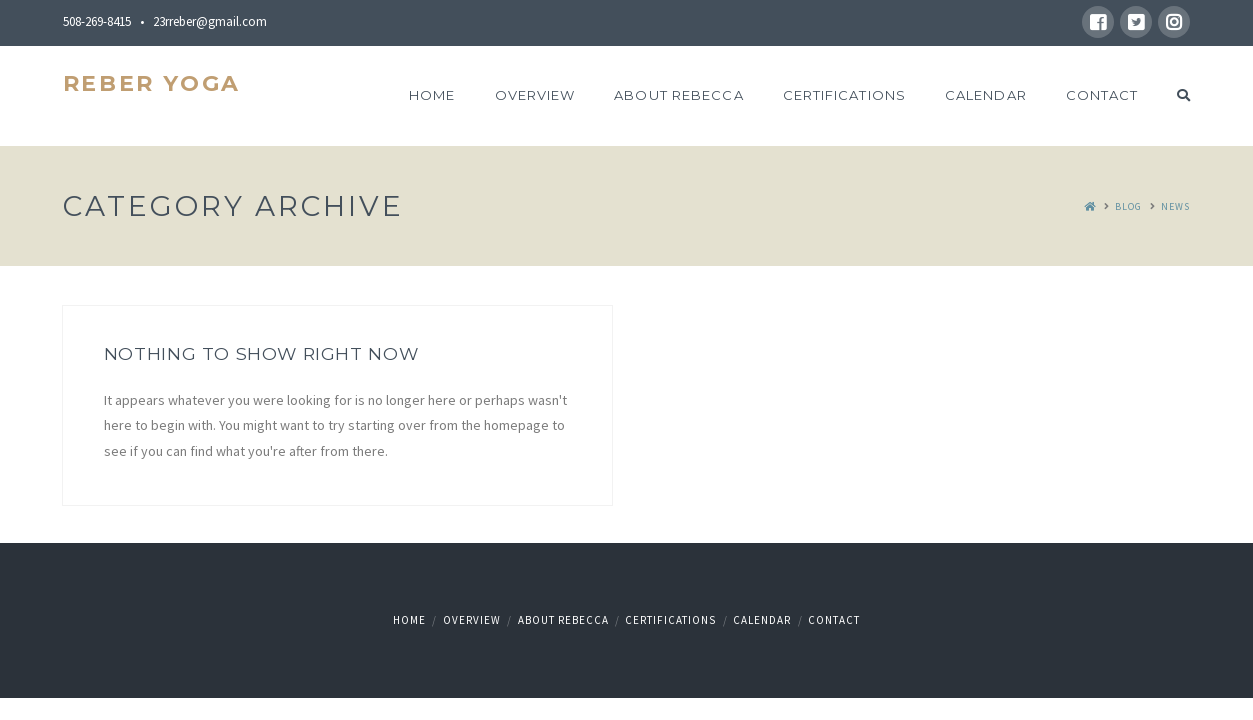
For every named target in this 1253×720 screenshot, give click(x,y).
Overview (472, 620)
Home (409, 620)
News (1175, 206)
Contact (834, 620)
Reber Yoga (152, 84)
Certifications (670, 620)
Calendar (762, 620)
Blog (1128, 206)
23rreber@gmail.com (210, 21)
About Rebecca (563, 620)
